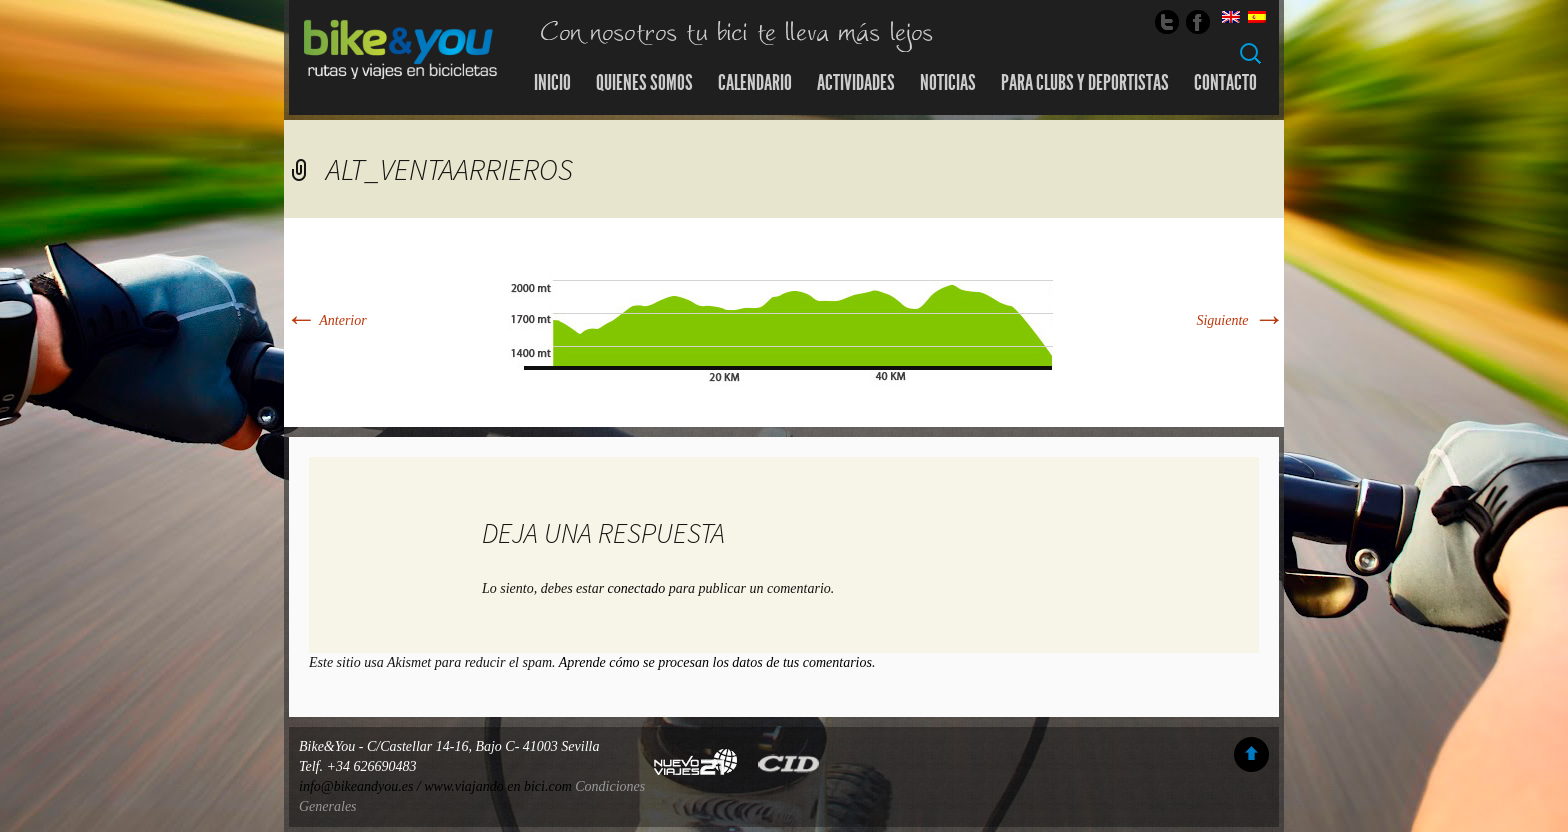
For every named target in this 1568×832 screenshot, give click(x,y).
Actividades (856, 83)
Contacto (1225, 83)
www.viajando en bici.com (498, 786)
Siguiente (1240, 320)
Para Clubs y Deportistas (1085, 83)
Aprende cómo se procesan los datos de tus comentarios (715, 662)
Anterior (325, 320)
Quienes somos (644, 83)
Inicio (552, 83)
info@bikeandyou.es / (361, 786)
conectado (637, 588)
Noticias (948, 83)
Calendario (755, 83)
